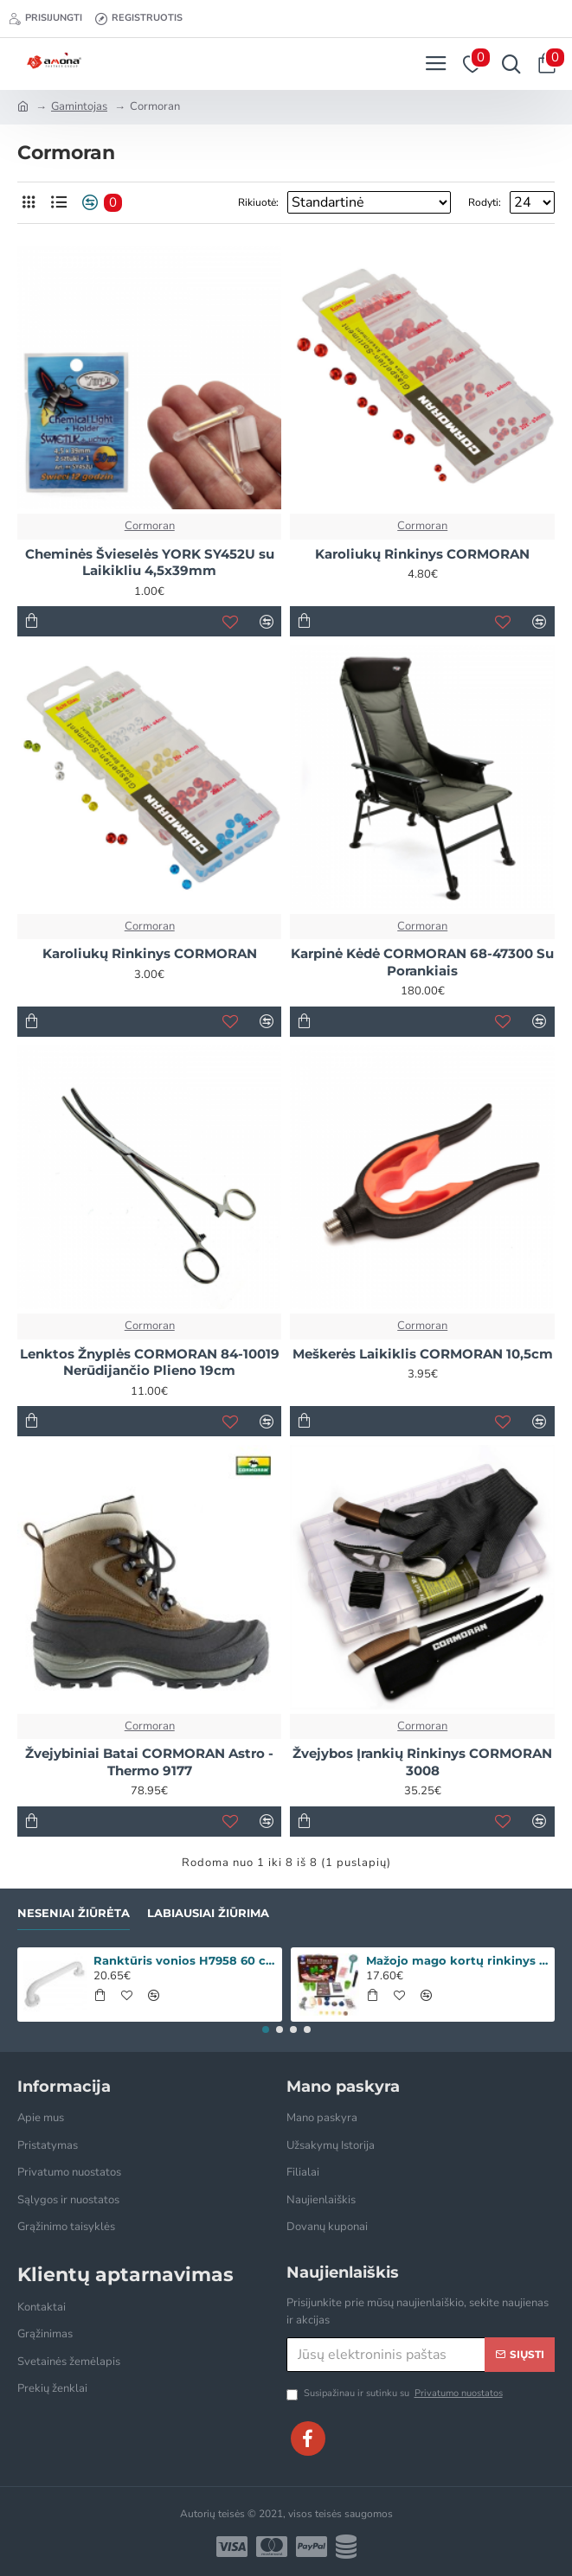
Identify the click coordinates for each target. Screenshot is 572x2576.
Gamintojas (79, 106)
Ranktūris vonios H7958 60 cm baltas (184, 1960)
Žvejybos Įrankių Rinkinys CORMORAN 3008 (422, 1762)
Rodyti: (484, 202)
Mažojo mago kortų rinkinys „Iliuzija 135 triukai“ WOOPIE (457, 1960)
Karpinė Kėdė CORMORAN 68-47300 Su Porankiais (422, 962)
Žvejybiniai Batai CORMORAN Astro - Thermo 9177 (149, 1762)
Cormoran (150, 526)
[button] (265, 2029)
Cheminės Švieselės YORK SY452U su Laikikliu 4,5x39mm (149, 562)
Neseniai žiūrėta (73, 1913)
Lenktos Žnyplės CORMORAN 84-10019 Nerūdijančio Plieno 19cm (150, 1362)
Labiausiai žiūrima (208, 1913)
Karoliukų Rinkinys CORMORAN (422, 554)
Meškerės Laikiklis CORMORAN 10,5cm (422, 1354)
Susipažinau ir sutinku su (395, 2394)
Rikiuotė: (258, 202)
